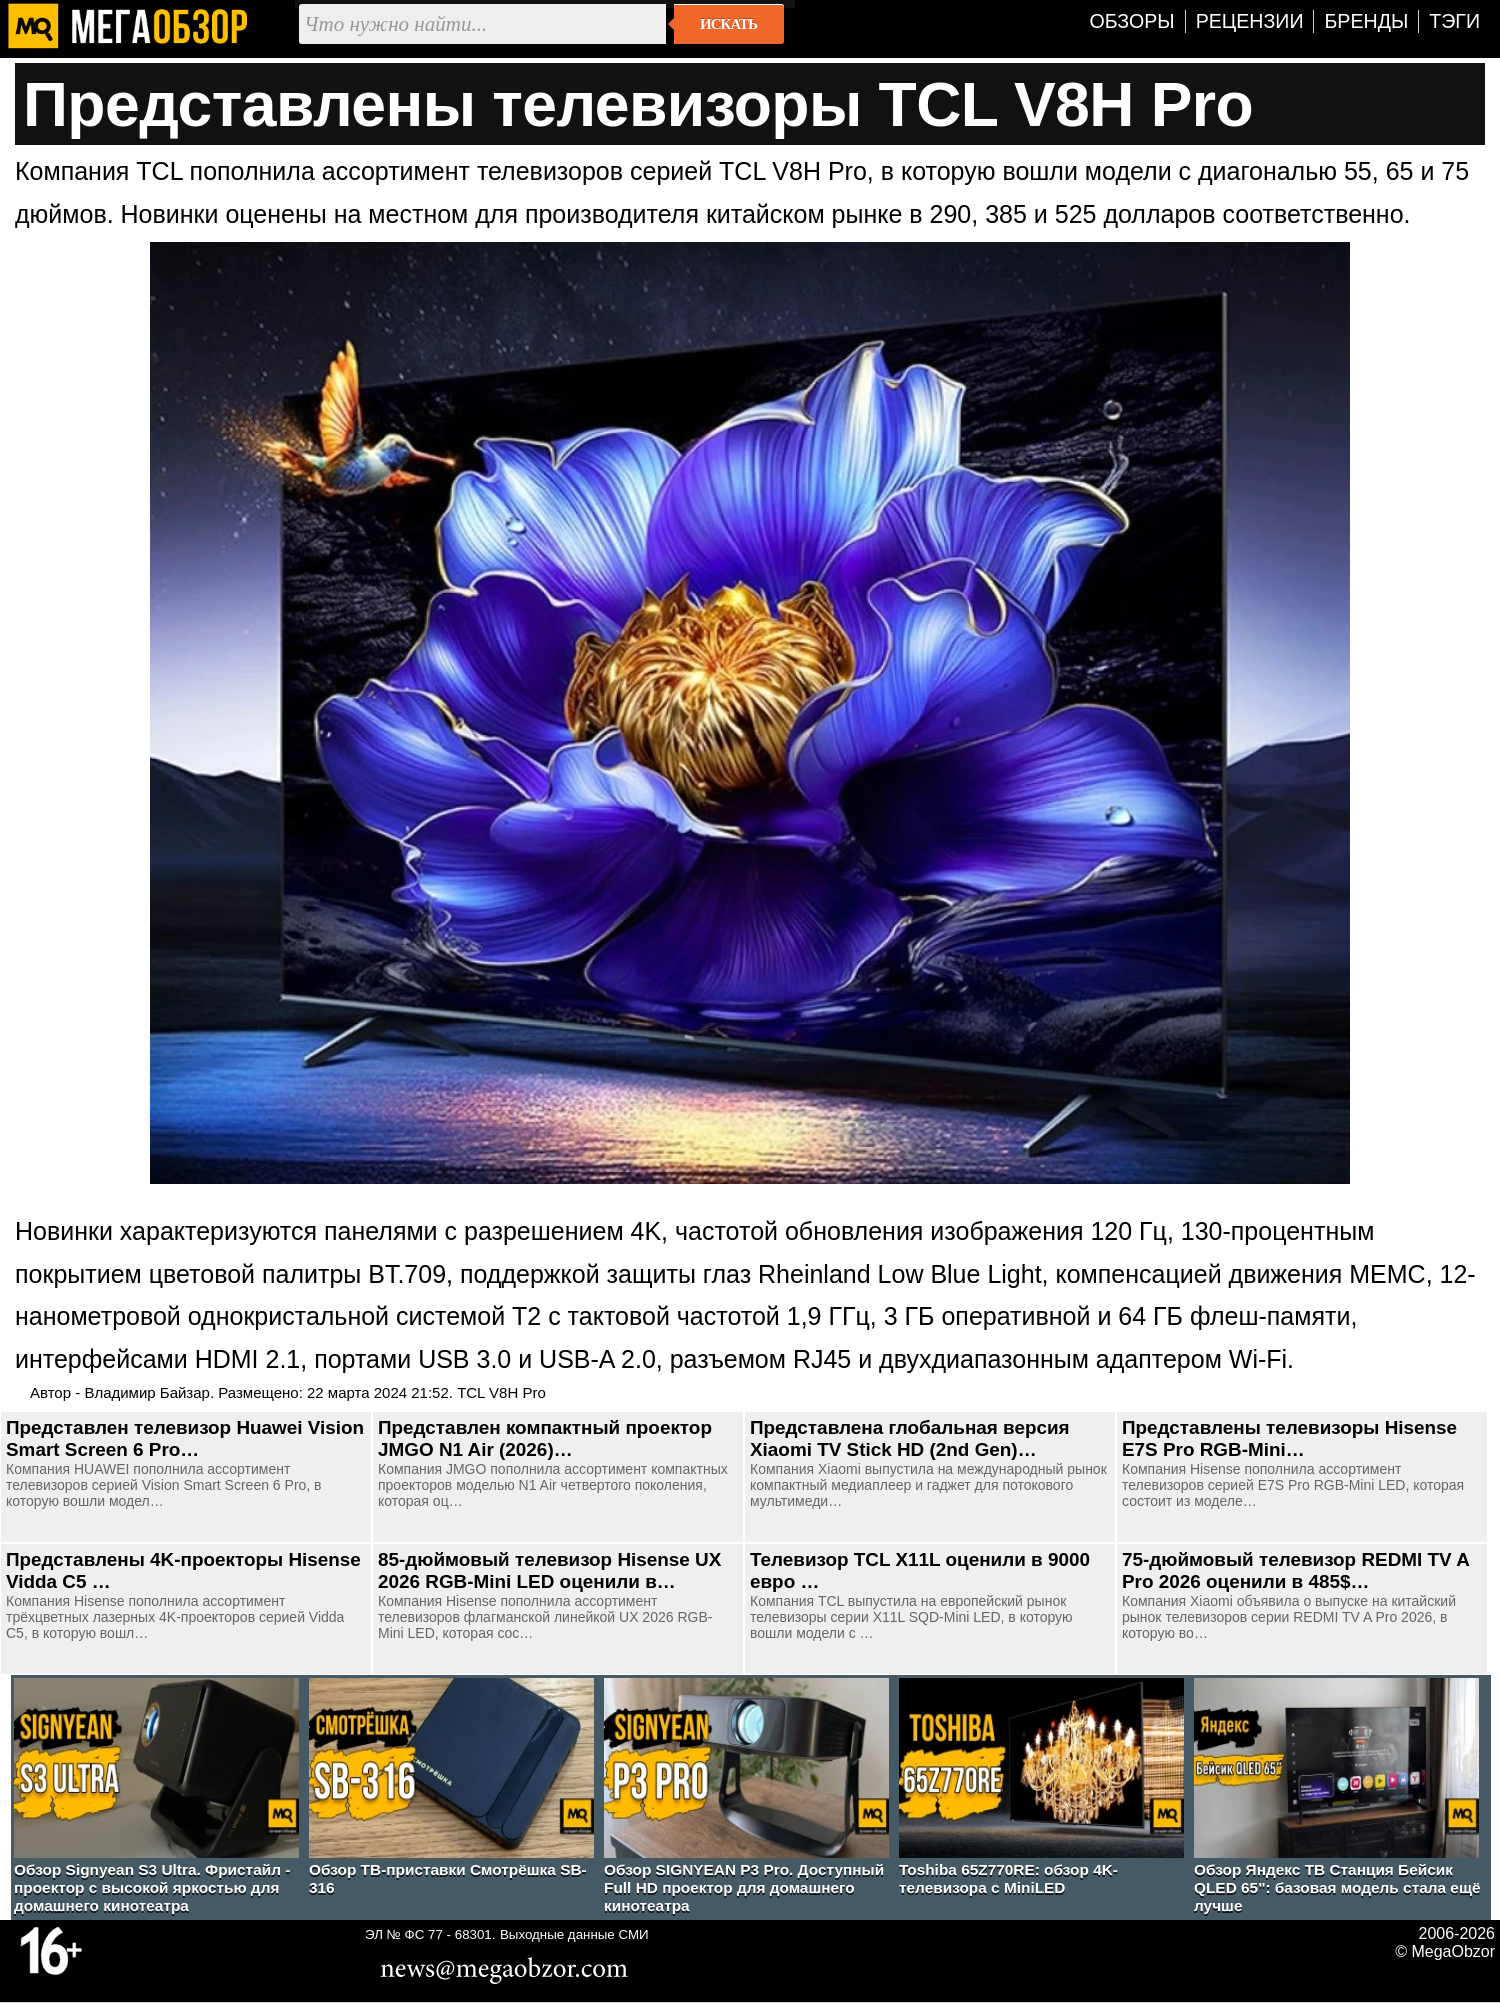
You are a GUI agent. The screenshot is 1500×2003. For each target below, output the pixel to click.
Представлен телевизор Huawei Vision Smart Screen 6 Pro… (185, 1438)
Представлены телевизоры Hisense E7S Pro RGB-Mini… (1289, 1438)
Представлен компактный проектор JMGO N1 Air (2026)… (545, 1438)
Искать (728, 24)
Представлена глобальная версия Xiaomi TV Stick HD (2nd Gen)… (910, 1438)
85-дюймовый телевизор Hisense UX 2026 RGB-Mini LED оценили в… (549, 1570)
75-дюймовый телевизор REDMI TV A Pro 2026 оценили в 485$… (1295, 1570)
